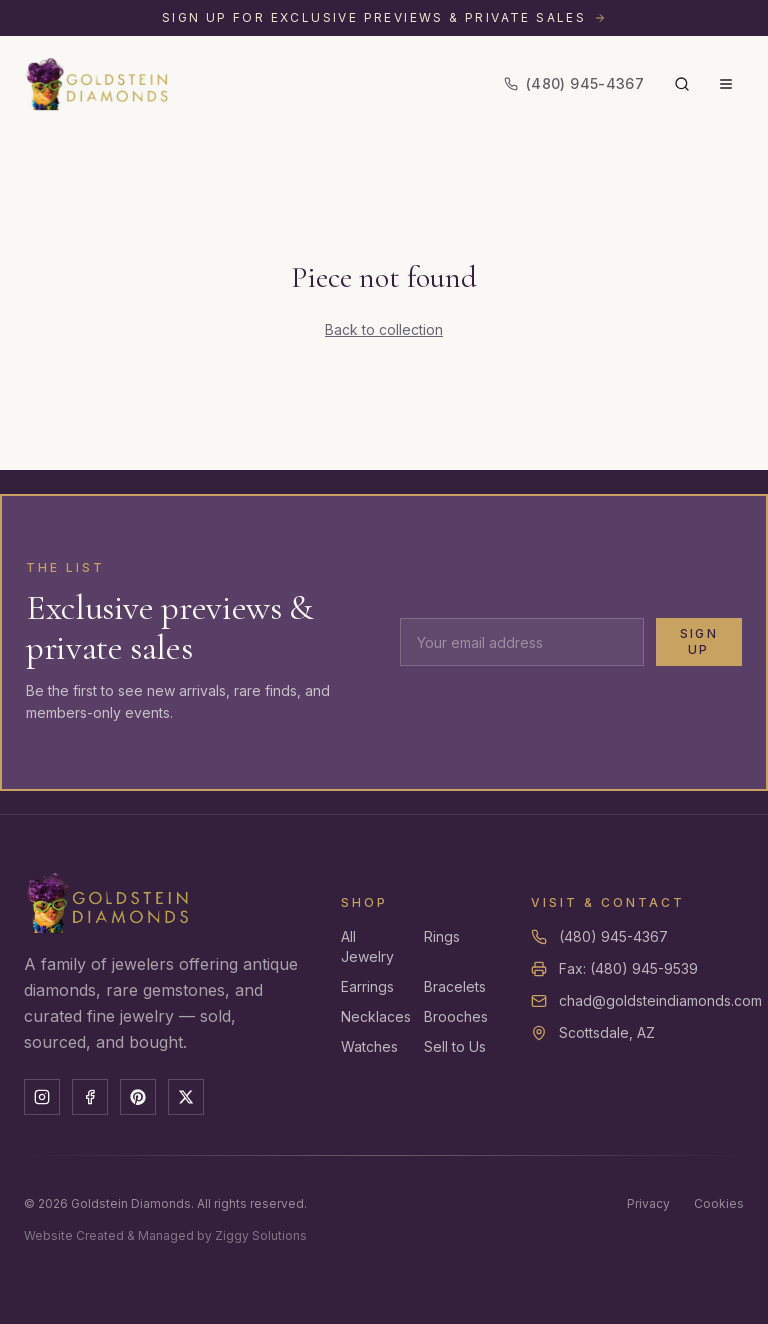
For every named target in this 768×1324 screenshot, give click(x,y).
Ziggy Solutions (261, 1235)
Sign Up (699, 641)
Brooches (456, 1016)
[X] (186, 1097)
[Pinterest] (138, 1097)
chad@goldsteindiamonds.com (660, 1000)
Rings (442, 936)
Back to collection (384, 329)
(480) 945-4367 (613, 936)
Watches (369, 1046)
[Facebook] (90, 1097)
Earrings (367, 986)
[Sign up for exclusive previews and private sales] (384, 18)
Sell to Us (455, 1046)
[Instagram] (42, 1097)
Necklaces (376, 1016)
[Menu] (726, 84)
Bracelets (455, 986)
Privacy (648, 1203)
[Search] (682, 84)
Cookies (719, 1203)
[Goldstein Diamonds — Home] (97, 84)
